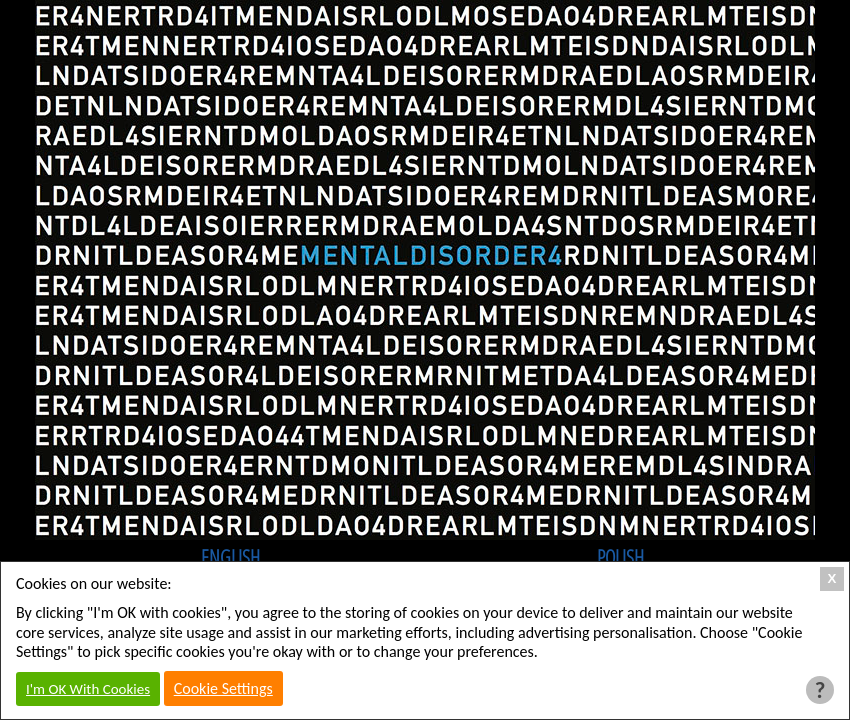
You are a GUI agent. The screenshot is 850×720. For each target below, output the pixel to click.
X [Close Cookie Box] (832, 578)
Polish (620, 557)
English (230, 557)
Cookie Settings (223, 688)
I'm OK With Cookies (88, 689)
